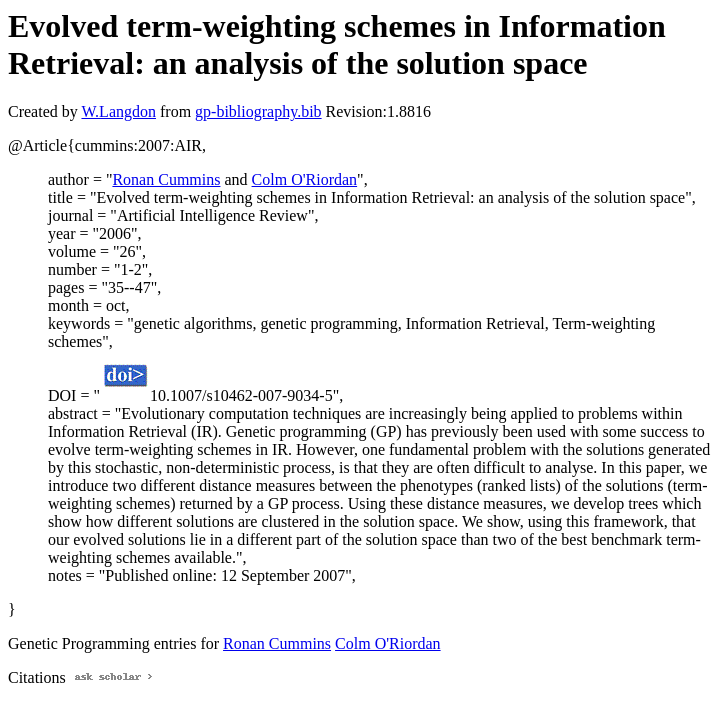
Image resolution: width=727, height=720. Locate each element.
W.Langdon (118, 111)
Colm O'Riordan (305, 179)
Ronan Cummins (166, 179)
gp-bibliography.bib (258, 111)
